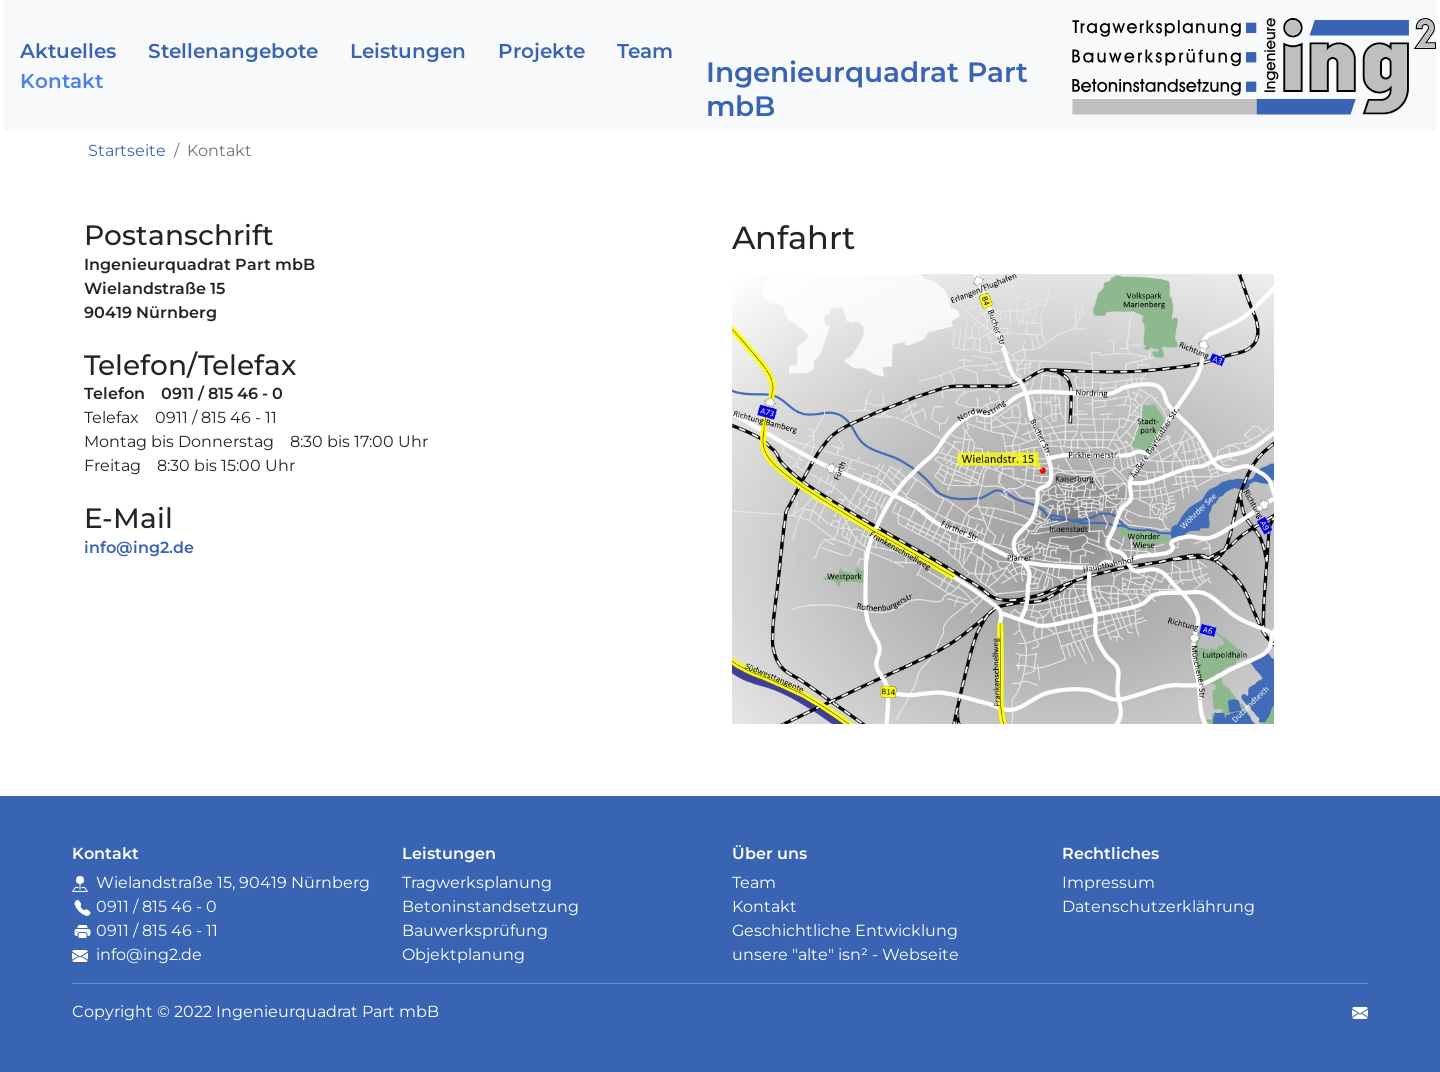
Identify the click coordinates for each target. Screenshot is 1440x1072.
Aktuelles (68, 51)
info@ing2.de (149, 954)
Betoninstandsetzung (490, 906)
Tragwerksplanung (477, 882)
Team (645, 51)
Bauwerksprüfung (475, 930)
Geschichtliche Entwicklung (845, 930)
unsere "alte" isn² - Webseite (845, 954)
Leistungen (408, 51)
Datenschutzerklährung (1158, 906)
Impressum (1108, 882)
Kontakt (61, 81)
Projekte (541, 51)
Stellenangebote (233, 51)
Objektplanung (463, 954)
